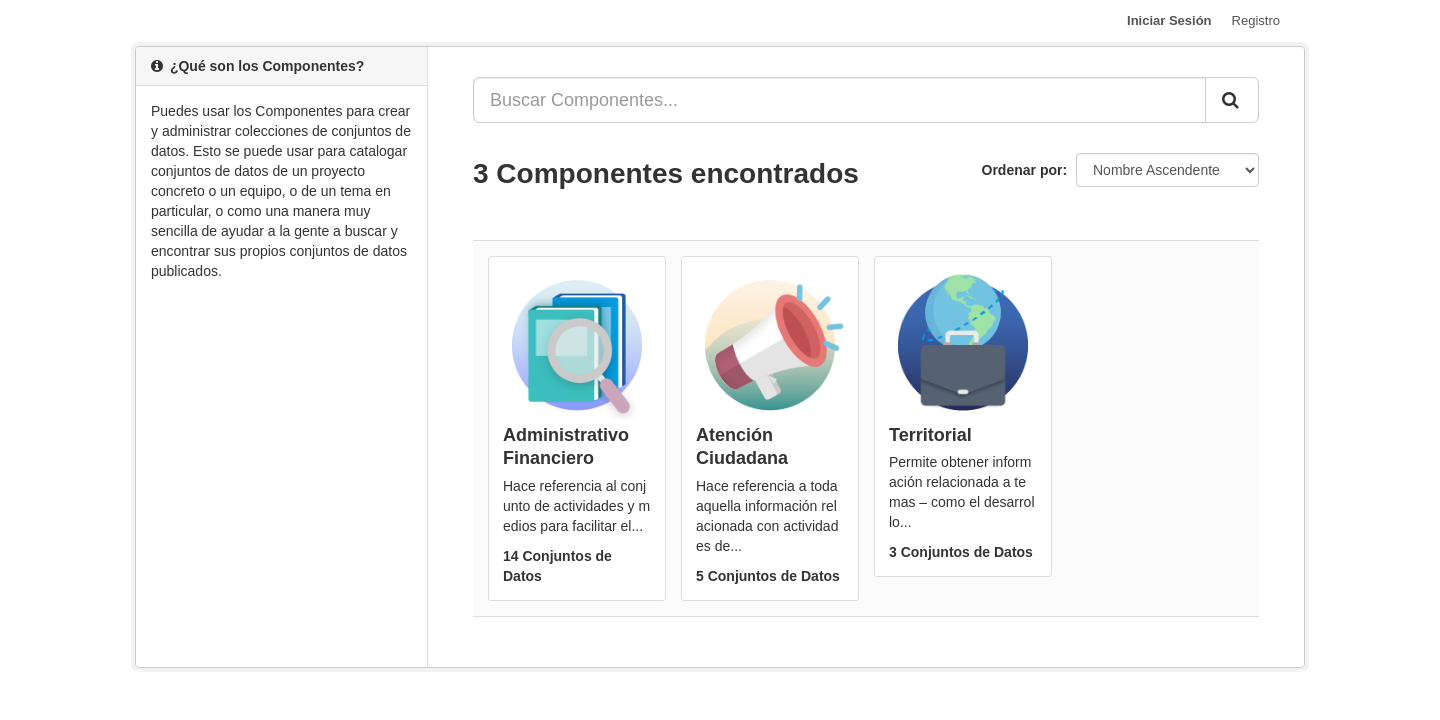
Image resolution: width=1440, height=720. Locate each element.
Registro (1256, 20)
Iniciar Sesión (1169, 20)
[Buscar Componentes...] (839, 100)
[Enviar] (1232, 100)
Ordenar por (1022, 170)
